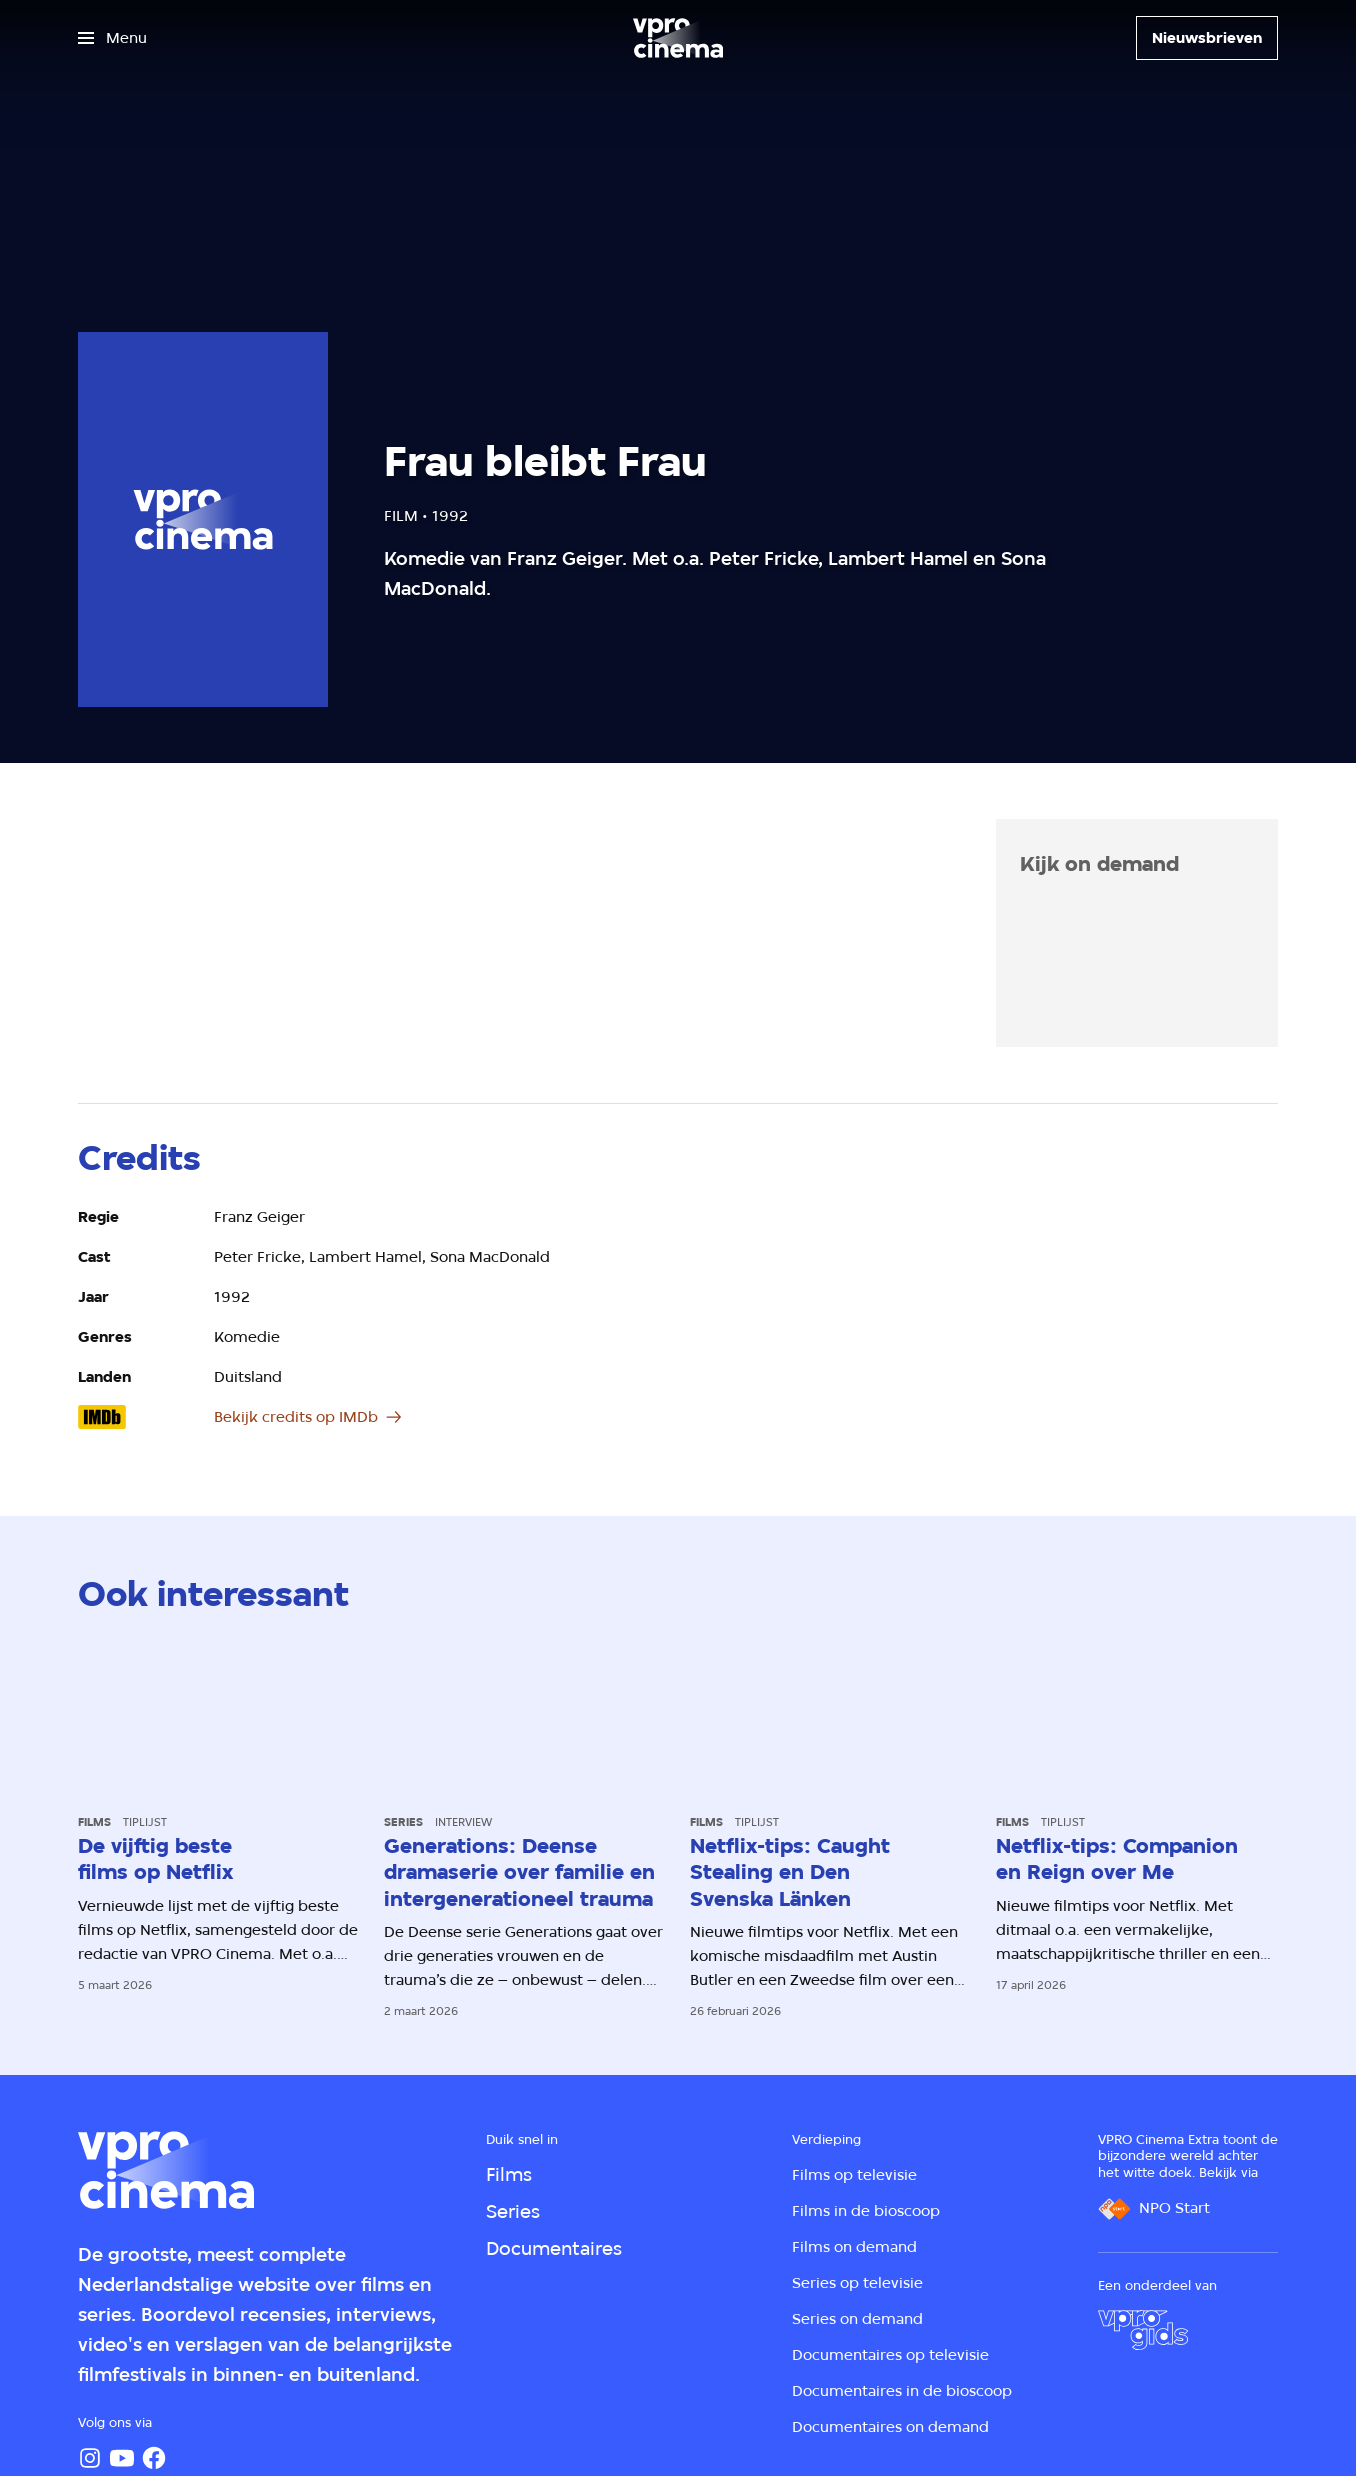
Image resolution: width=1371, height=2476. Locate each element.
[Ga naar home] (678, 38)
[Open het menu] (112, 38)
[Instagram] (90, 2458)
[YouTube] (122, 2458)
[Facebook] (154, 2458)
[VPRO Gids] (1143, 2330)
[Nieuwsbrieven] (1207, 38)
